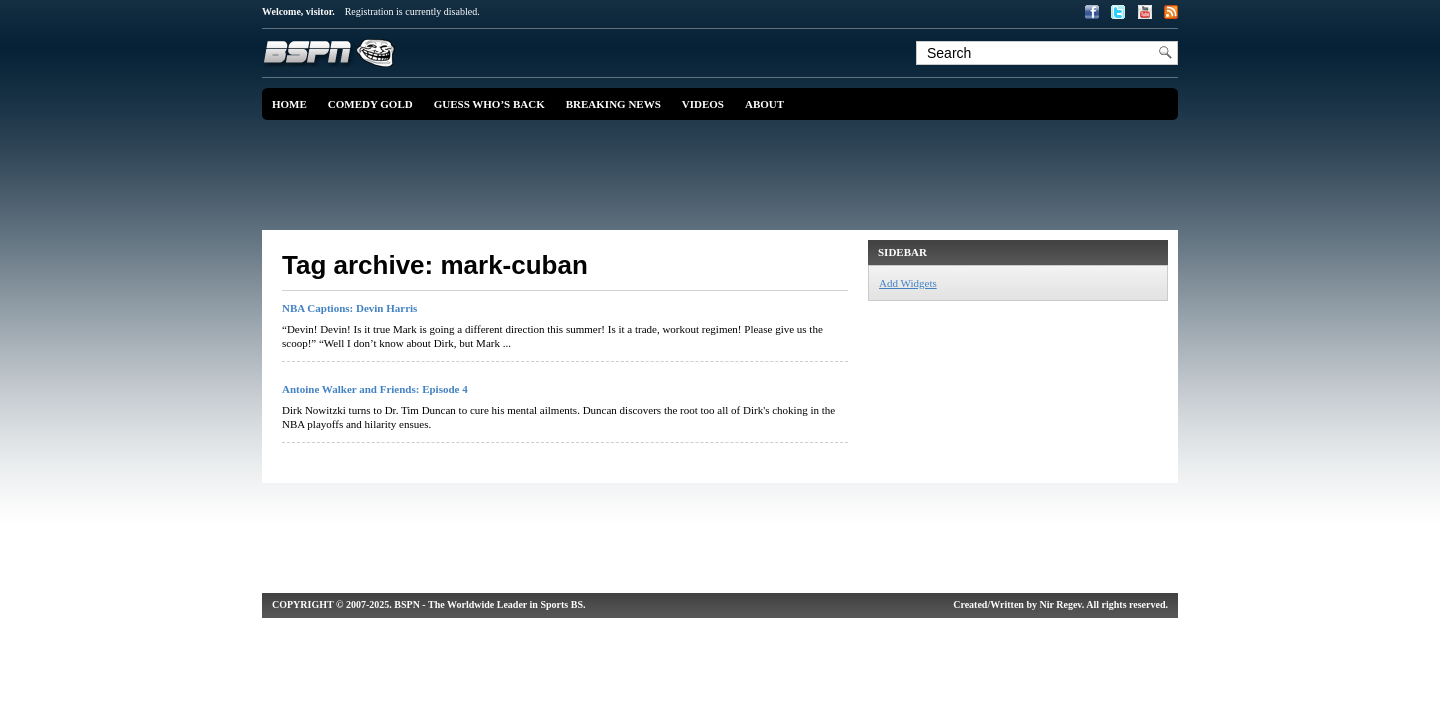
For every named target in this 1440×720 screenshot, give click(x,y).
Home (289, 104)
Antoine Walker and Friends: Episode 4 (375, 389)
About (764, 104)
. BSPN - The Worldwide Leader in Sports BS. (487, 604)
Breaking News (613, 104)
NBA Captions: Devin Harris (349, 308)
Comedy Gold (370, 104)
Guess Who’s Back (489, 104)
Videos (703, 104)
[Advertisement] (725, 175)
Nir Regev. (1062, 604)
